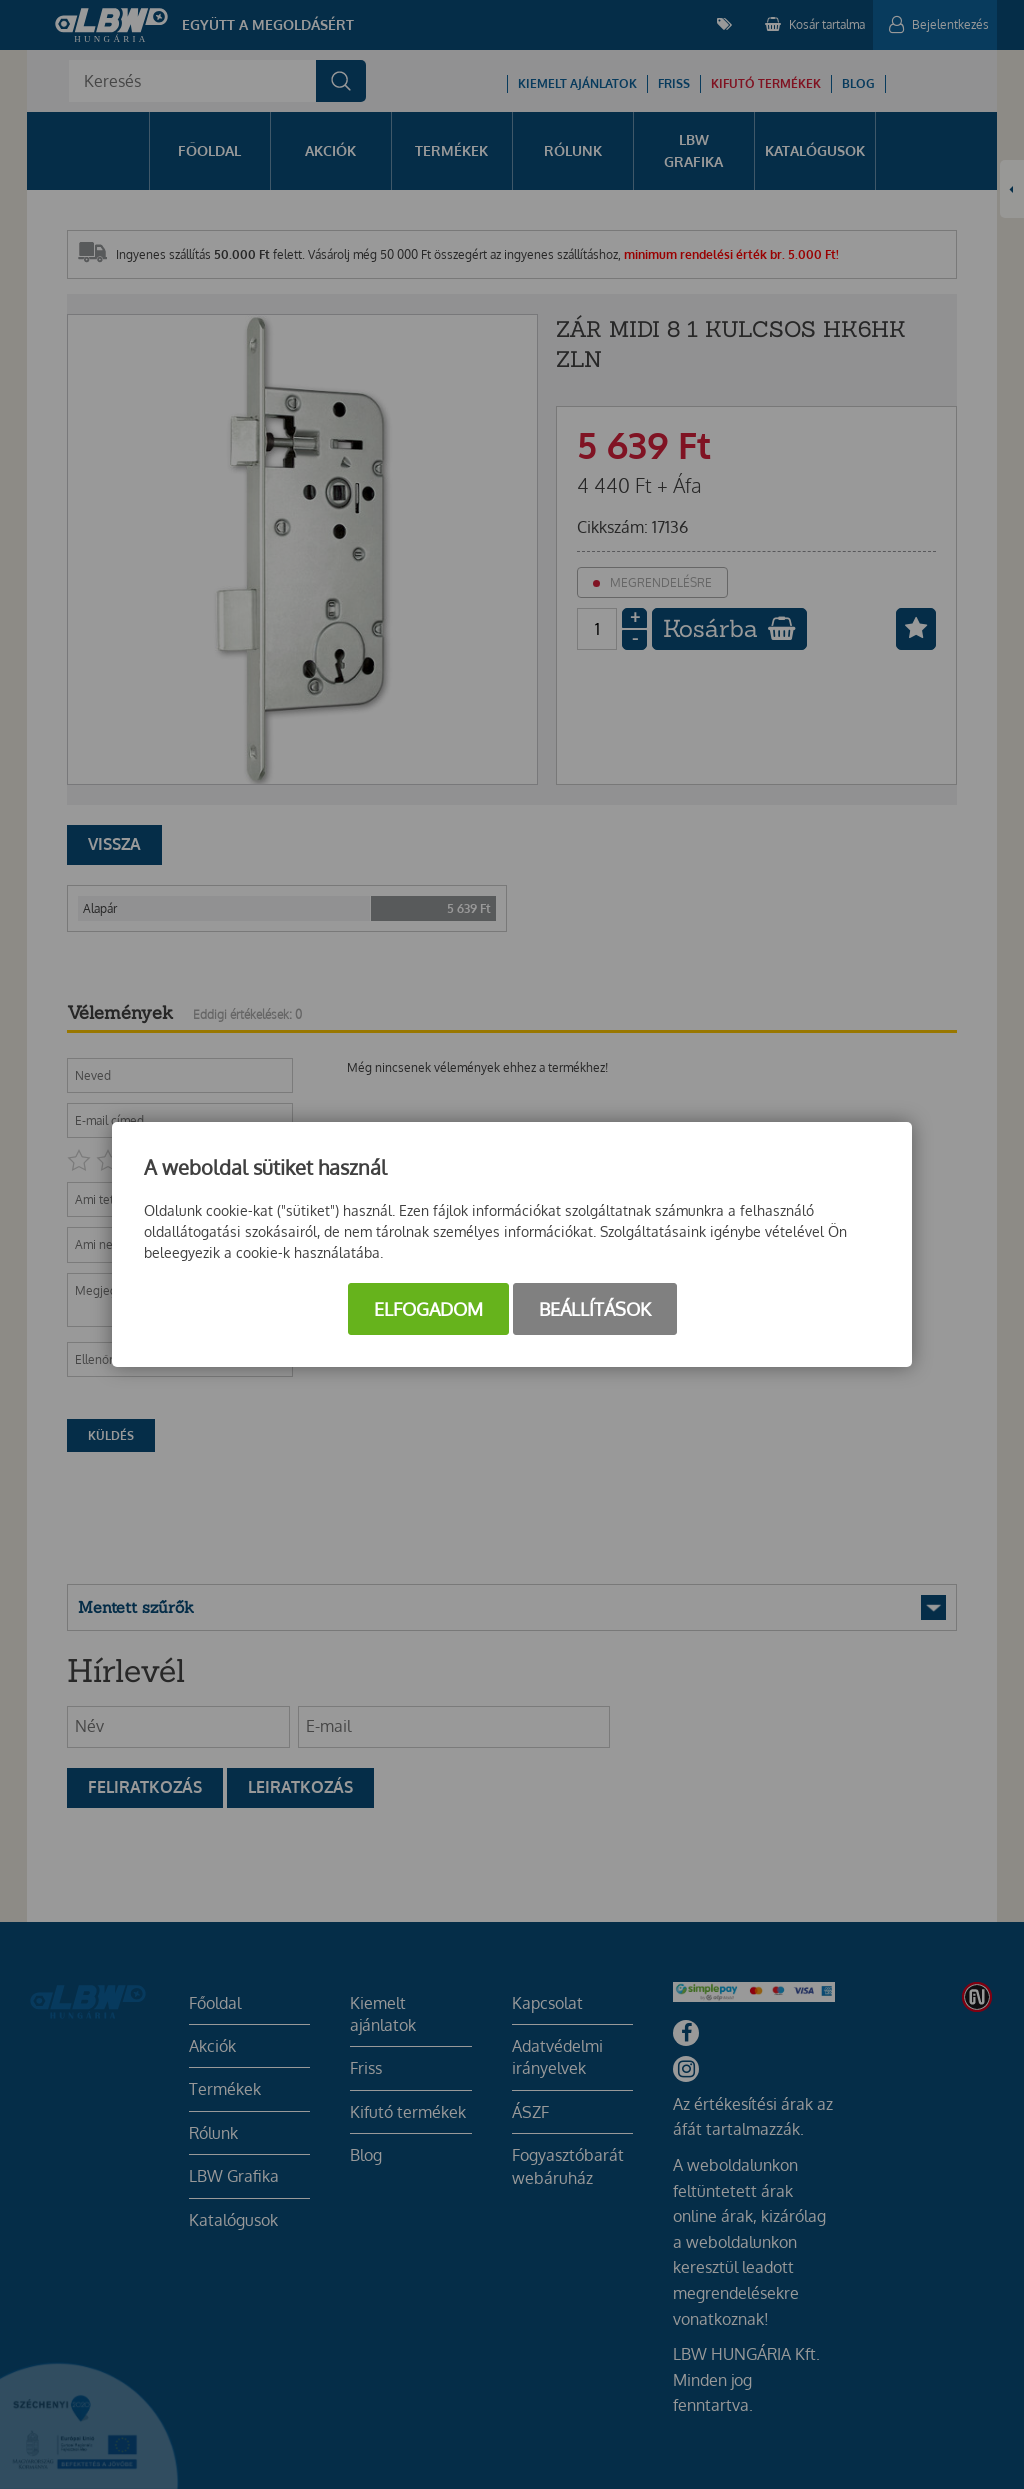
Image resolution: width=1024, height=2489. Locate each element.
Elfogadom (428, 1309)
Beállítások (595, 1309)
